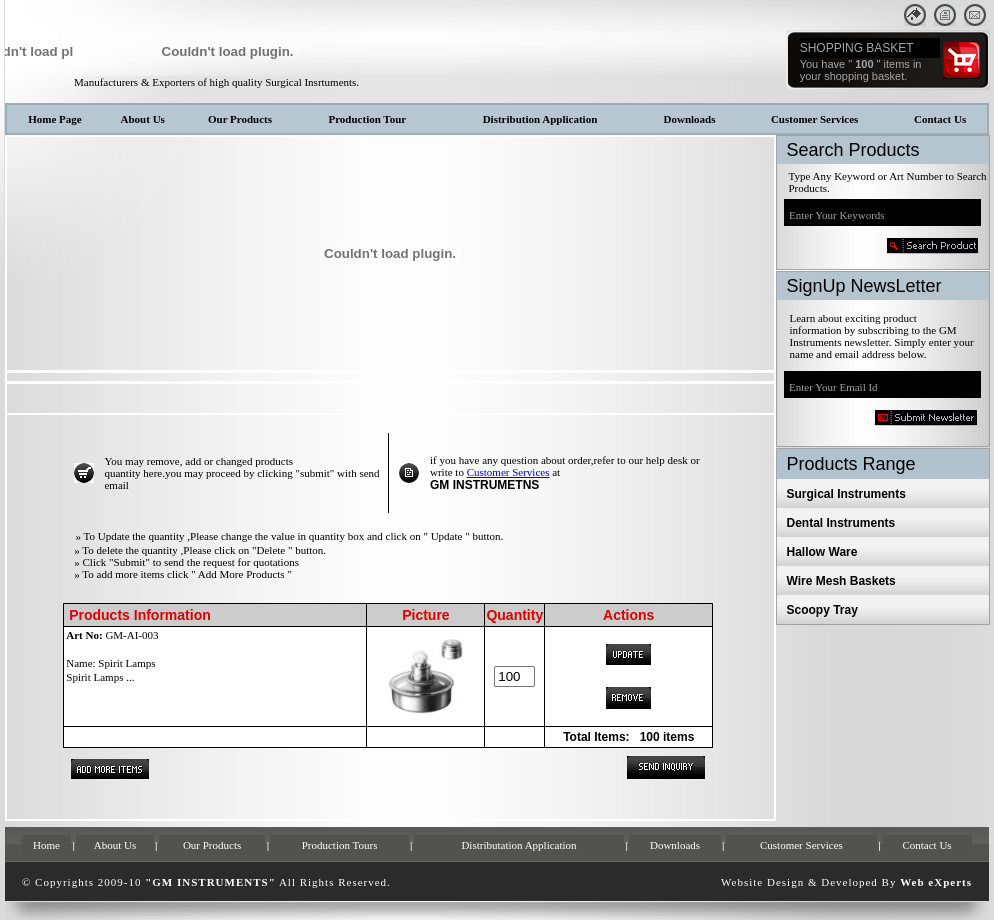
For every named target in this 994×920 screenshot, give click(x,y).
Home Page (54, 119)
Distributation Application (518, 845)
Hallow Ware (822, 552)
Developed (849, 882)
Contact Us (940, 119)
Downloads (690, 119)
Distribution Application (540, 119)
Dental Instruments (841, 523)
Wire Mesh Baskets (841, 581)
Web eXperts (936, 882)
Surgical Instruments (846, 494)
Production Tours (340, 845)
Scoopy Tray (822, 610)
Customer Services (814, 119)
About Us (143, 119)
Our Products (240, 119)
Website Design (762, 882)
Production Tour (367, 119)
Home (46, 845)
